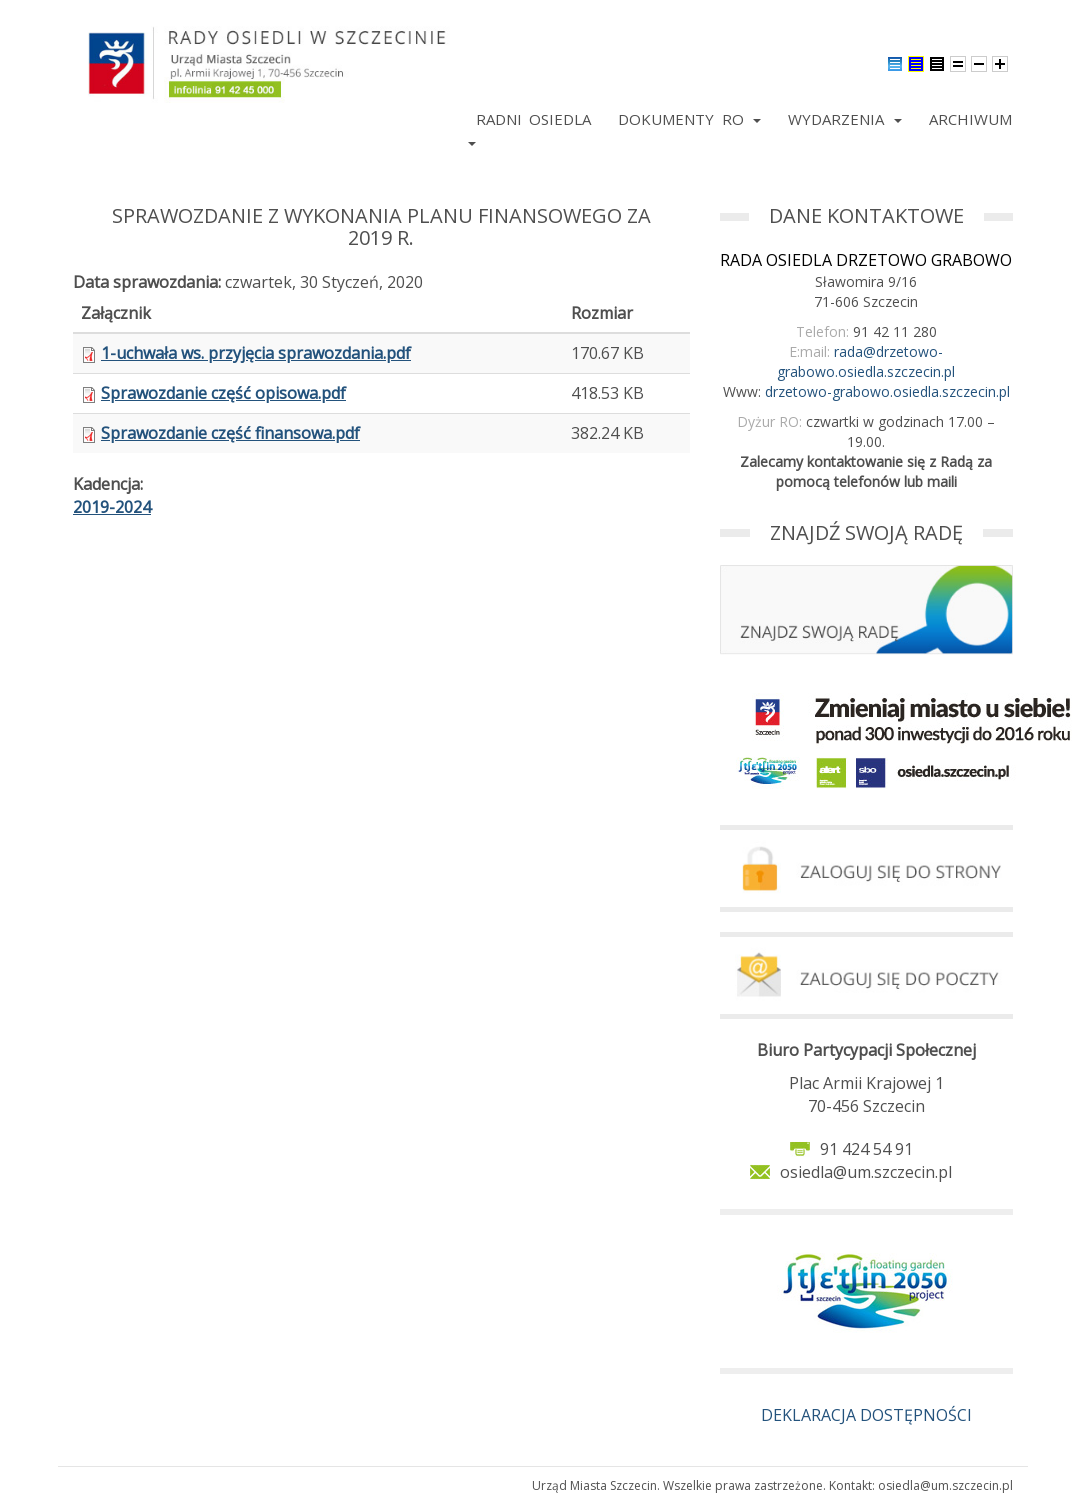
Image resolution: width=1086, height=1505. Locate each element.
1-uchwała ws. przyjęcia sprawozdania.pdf (256, 353)
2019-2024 (112, 507)
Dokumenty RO (689, 119)
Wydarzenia (844, 119)
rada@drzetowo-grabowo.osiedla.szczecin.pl (866, 361)
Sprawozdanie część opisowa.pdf (223, 393)
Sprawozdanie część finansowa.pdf (230, 433)
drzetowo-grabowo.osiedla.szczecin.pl (887, 391)
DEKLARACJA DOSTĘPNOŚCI (866, 1415)
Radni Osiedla (533, 119)
